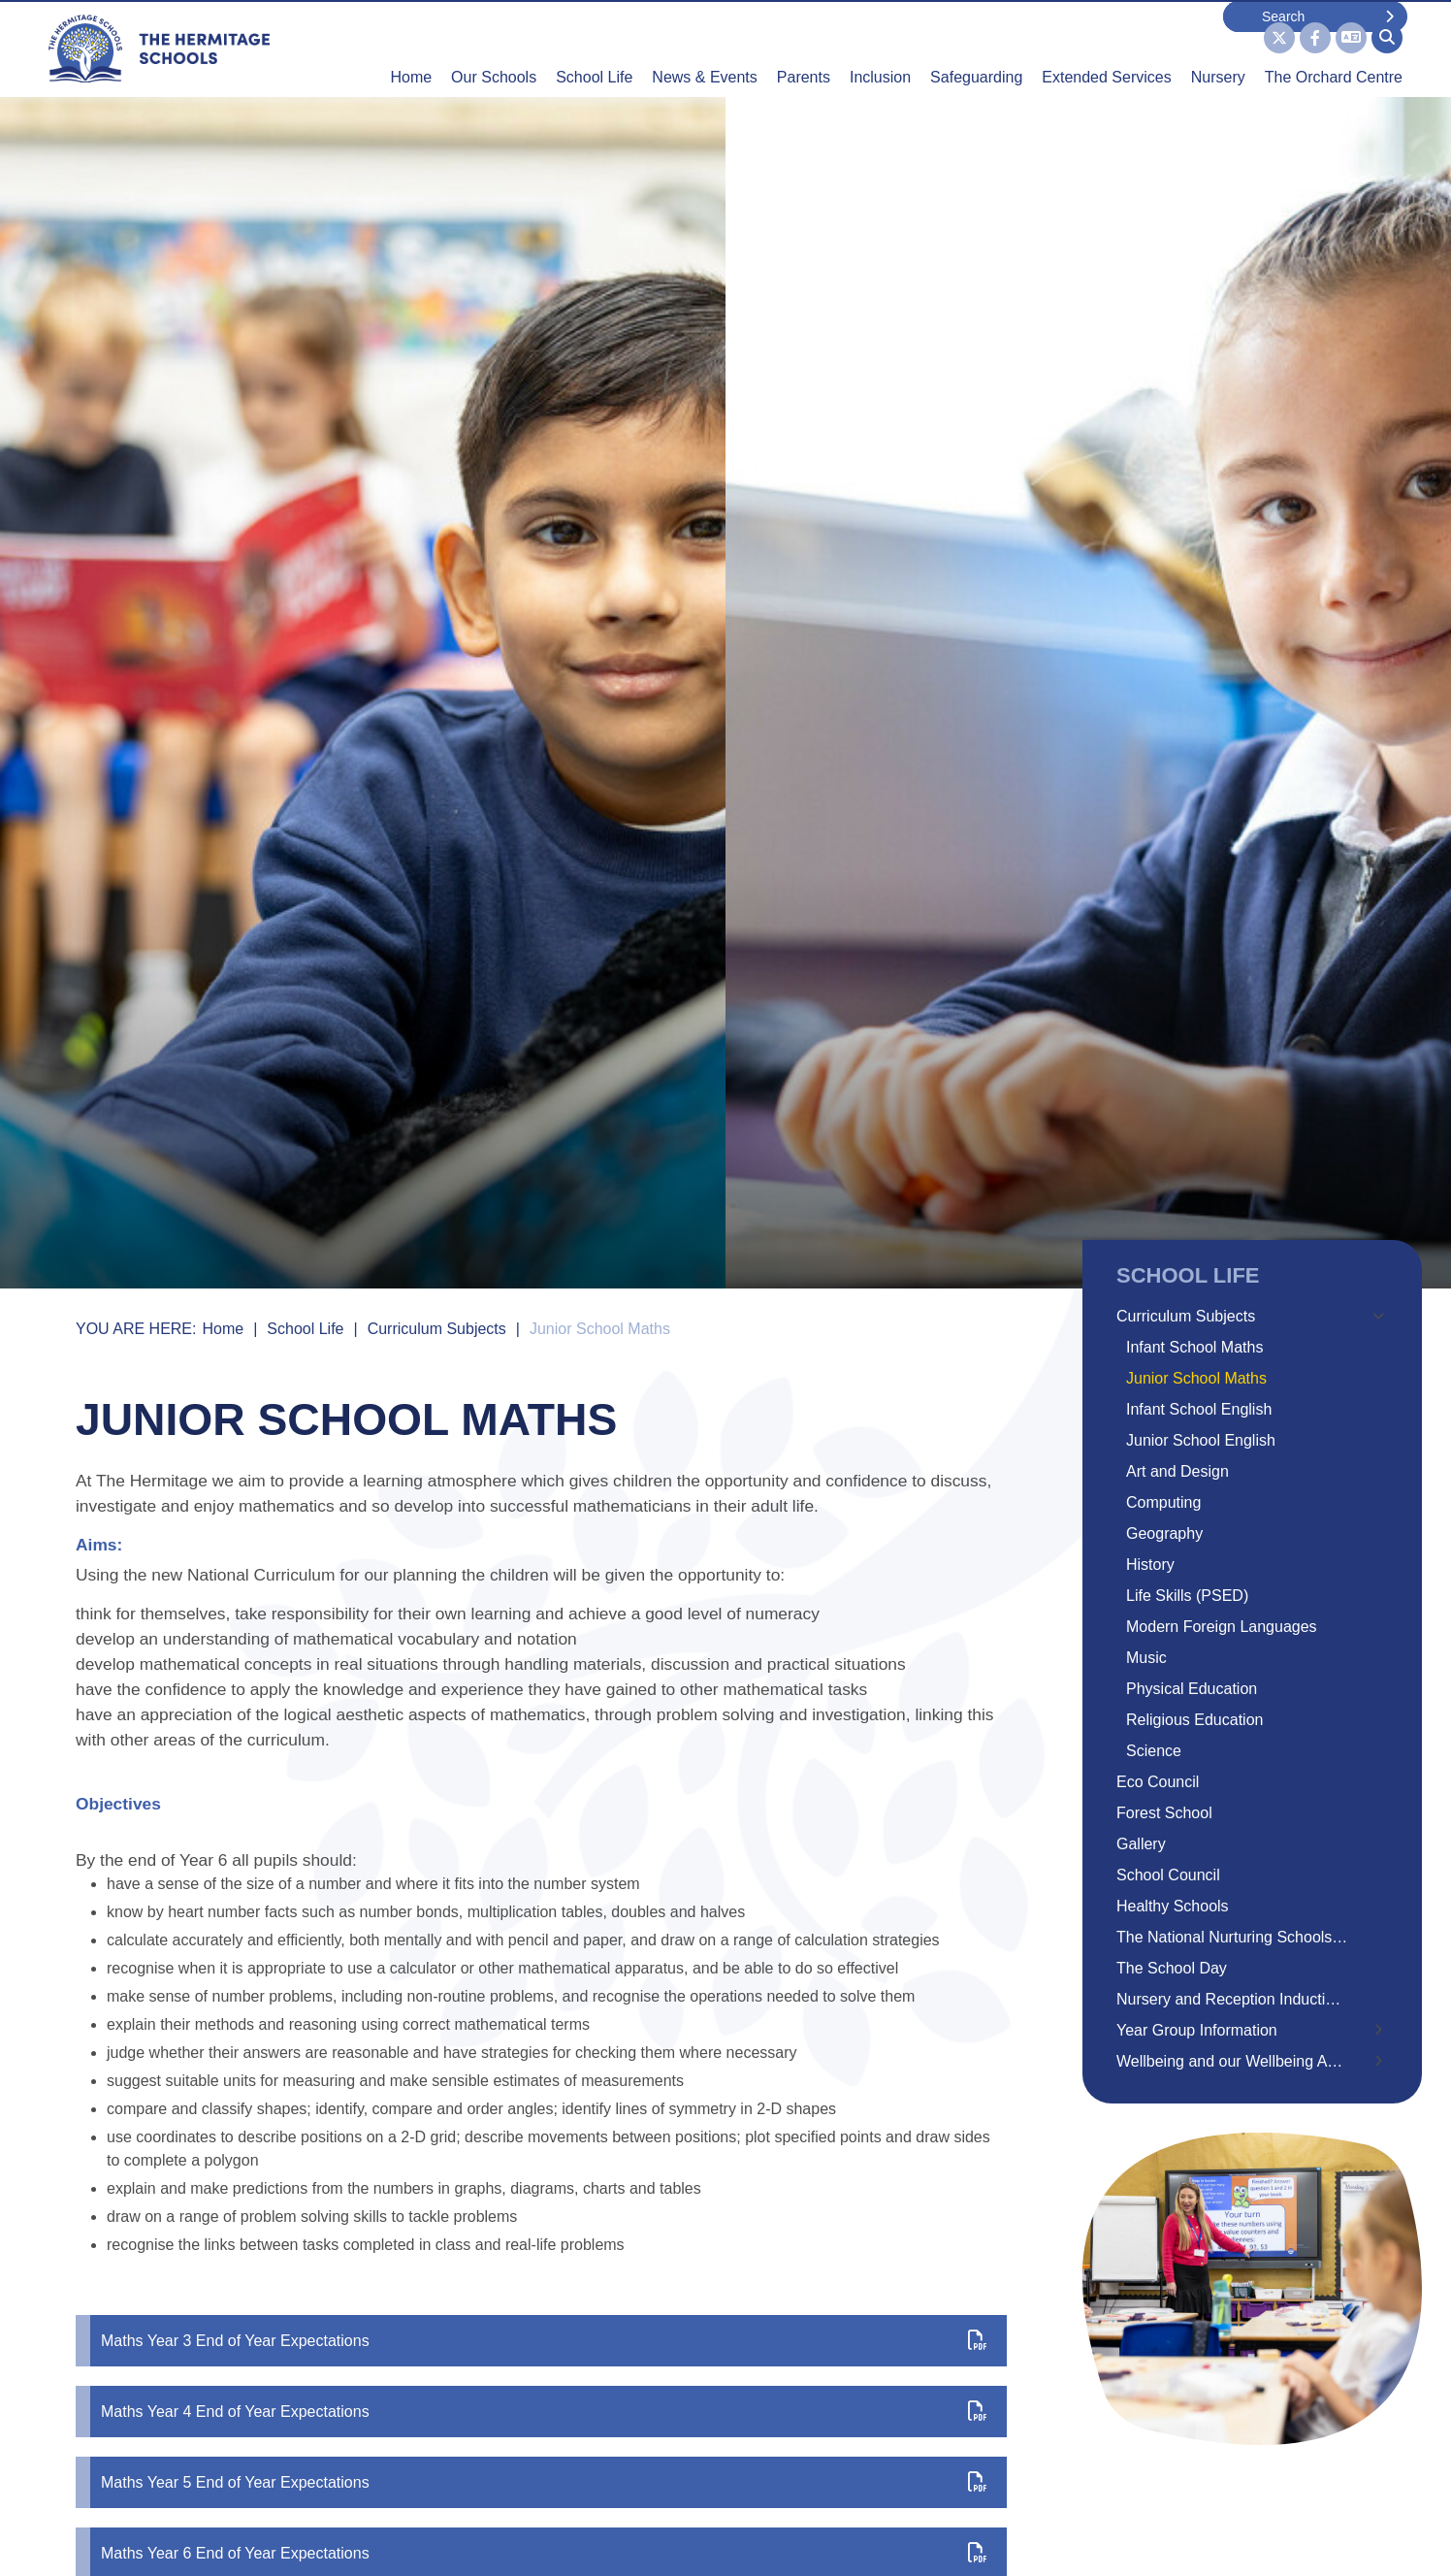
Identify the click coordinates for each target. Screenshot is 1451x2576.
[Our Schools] (493, 48)
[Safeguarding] (976, 48)
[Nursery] (1218, 48)
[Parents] (803, 48)
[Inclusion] (880, 48)
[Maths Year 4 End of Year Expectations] (541, 2411)
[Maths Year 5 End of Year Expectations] (541, 2482)
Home (222, 1329)
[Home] (159, 48)
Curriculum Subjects (437, 1329)
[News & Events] (704, 48)
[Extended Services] (1106, 48)
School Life (305, 1329)
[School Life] (594, 48)
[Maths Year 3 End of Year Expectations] (541, 2340)
